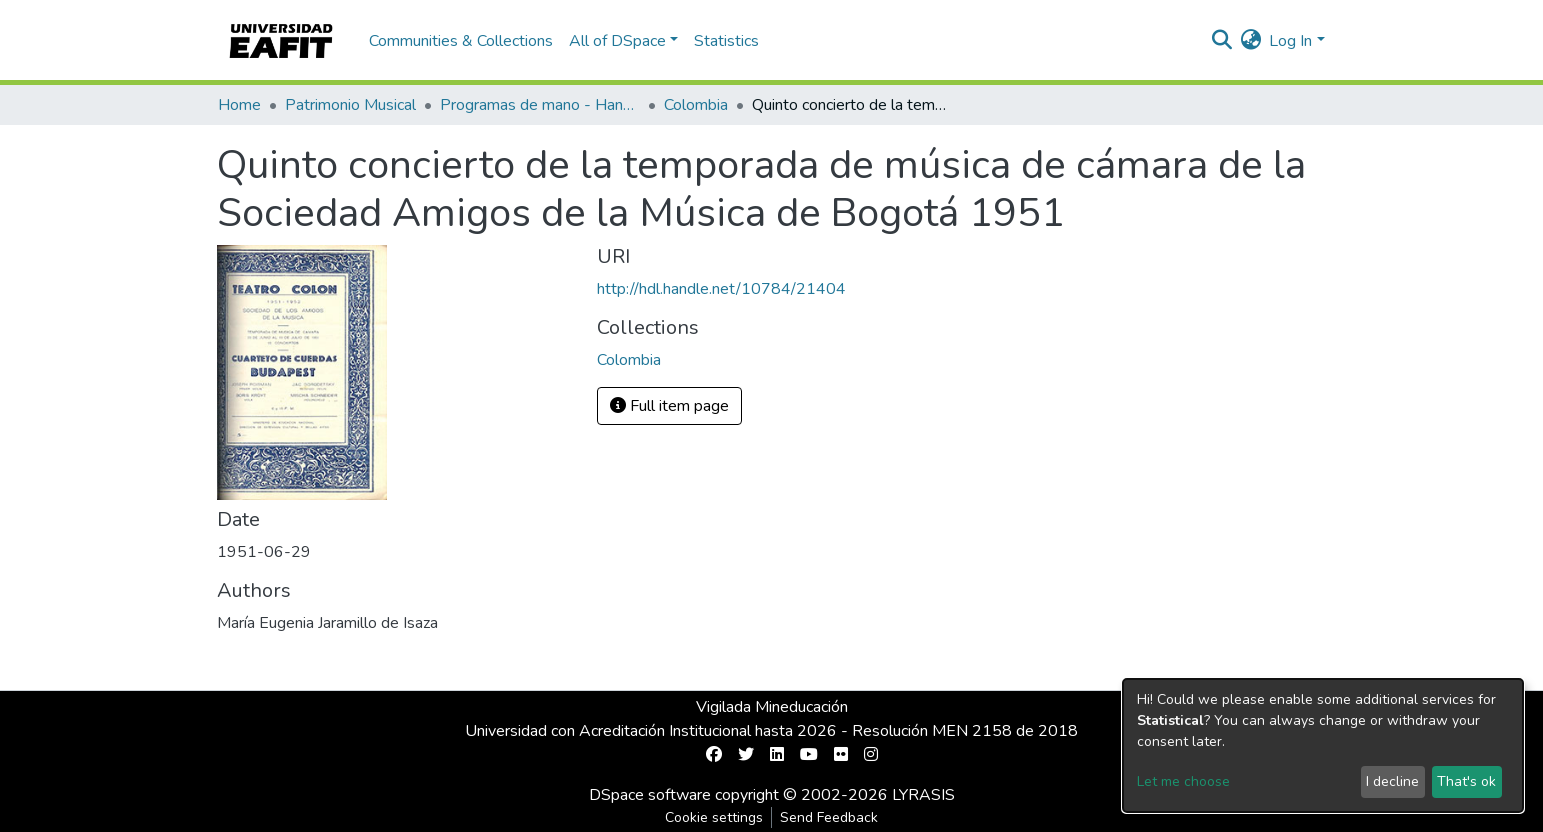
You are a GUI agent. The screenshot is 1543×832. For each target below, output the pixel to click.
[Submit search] (1221, 41)
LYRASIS (923, 795)
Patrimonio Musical (350, 105)
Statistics (726, 41)
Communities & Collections (461, 41)
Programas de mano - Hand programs (540, 105)
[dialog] (1323, 745)
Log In (1290, 41)
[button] (1250, 41)
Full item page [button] (669, 406)
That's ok (1466, 781)
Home (239, 105)
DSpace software (650, 795)
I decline (1392, 781)
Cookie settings (714, 817)
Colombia (696, 105)
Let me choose (1183, 781)
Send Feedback (829, 817)
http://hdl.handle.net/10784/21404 (721, 289)
